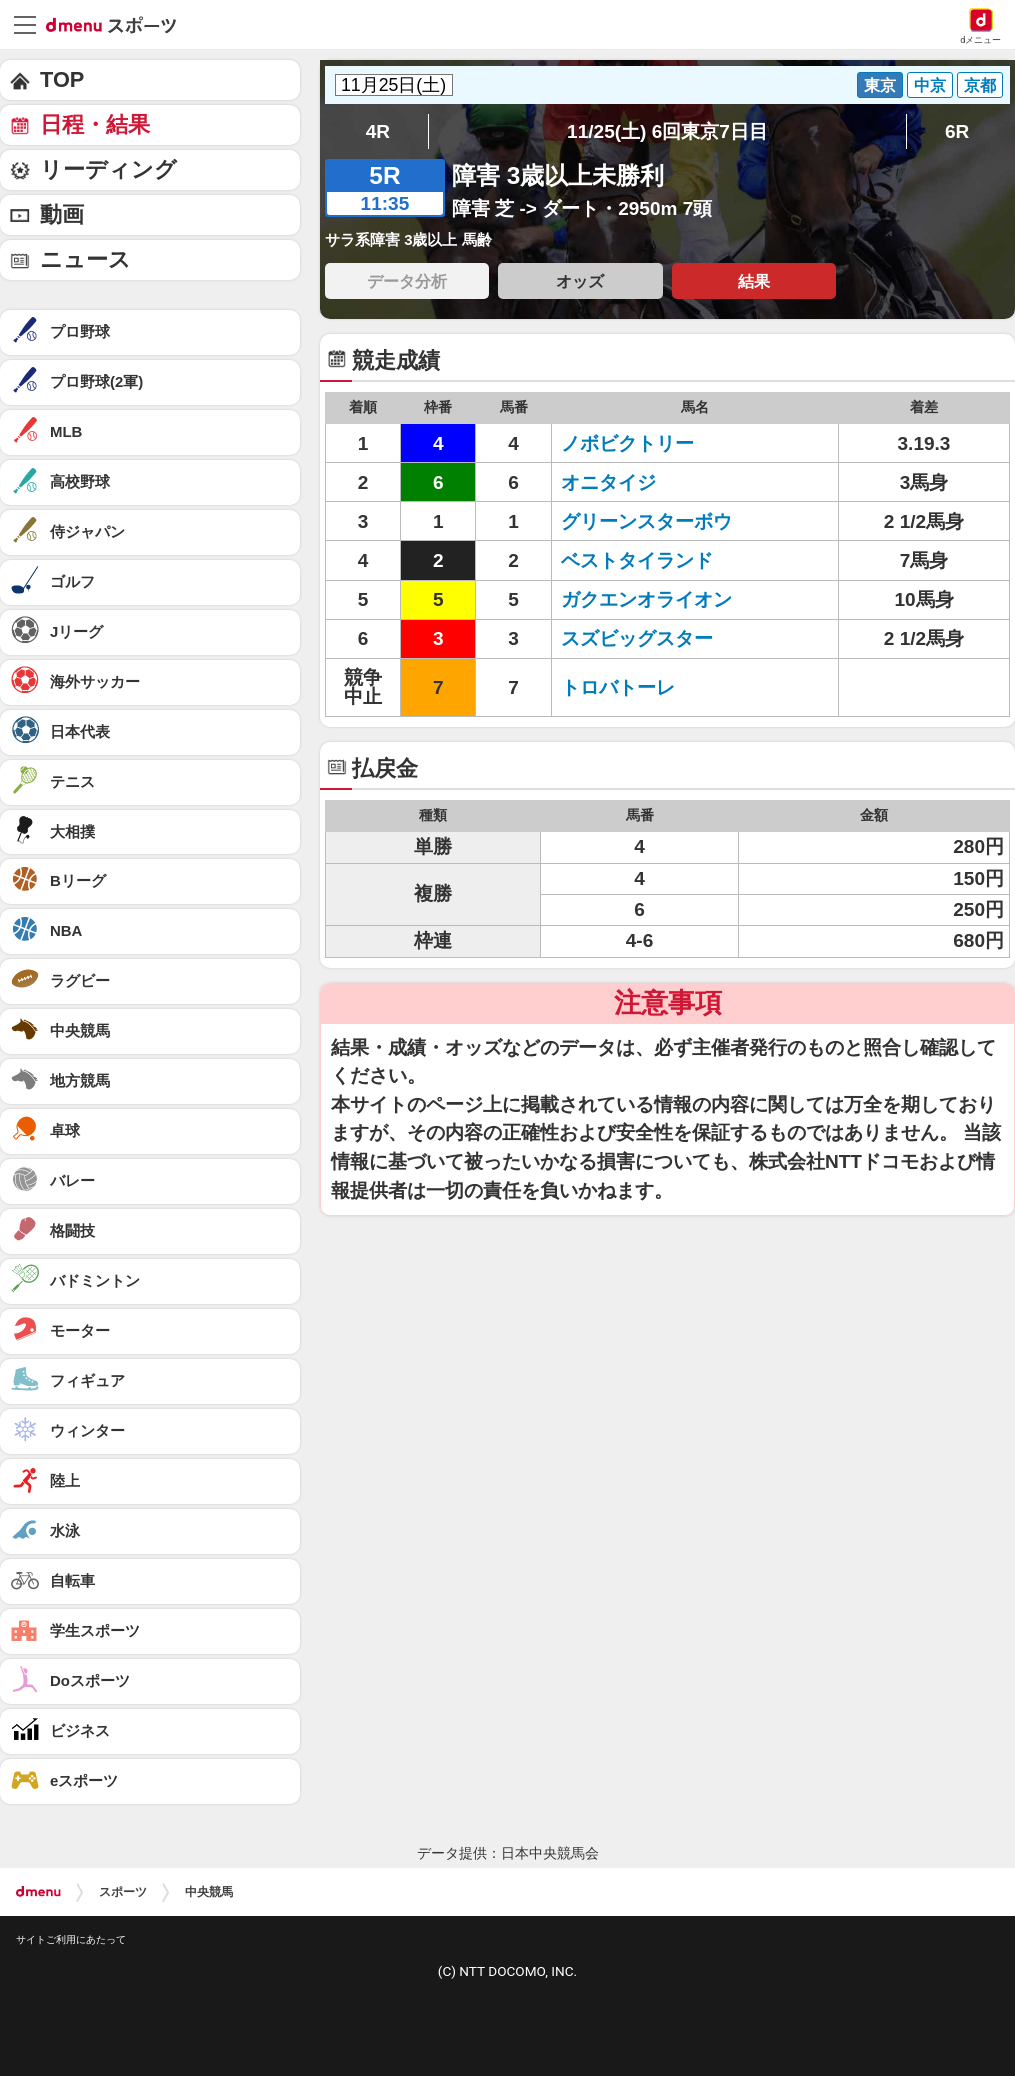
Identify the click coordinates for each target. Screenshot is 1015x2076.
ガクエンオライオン (646, 599)
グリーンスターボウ (646, 521)
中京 (930, 85)
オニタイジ (608, 482)
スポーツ (123, 1892)
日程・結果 (95, 124)
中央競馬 (209, 1892)
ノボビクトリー (627, 443)
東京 (880, 85)
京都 (980, 85)
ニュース (85, 259)
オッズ (580, 281)
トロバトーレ (618, 687)
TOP (62, 79)
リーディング (108, 169)
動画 (62, 214)
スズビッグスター (637, 638)
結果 (754, 281)
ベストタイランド (637, 560)
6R (957, 131)
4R (378, 131)
